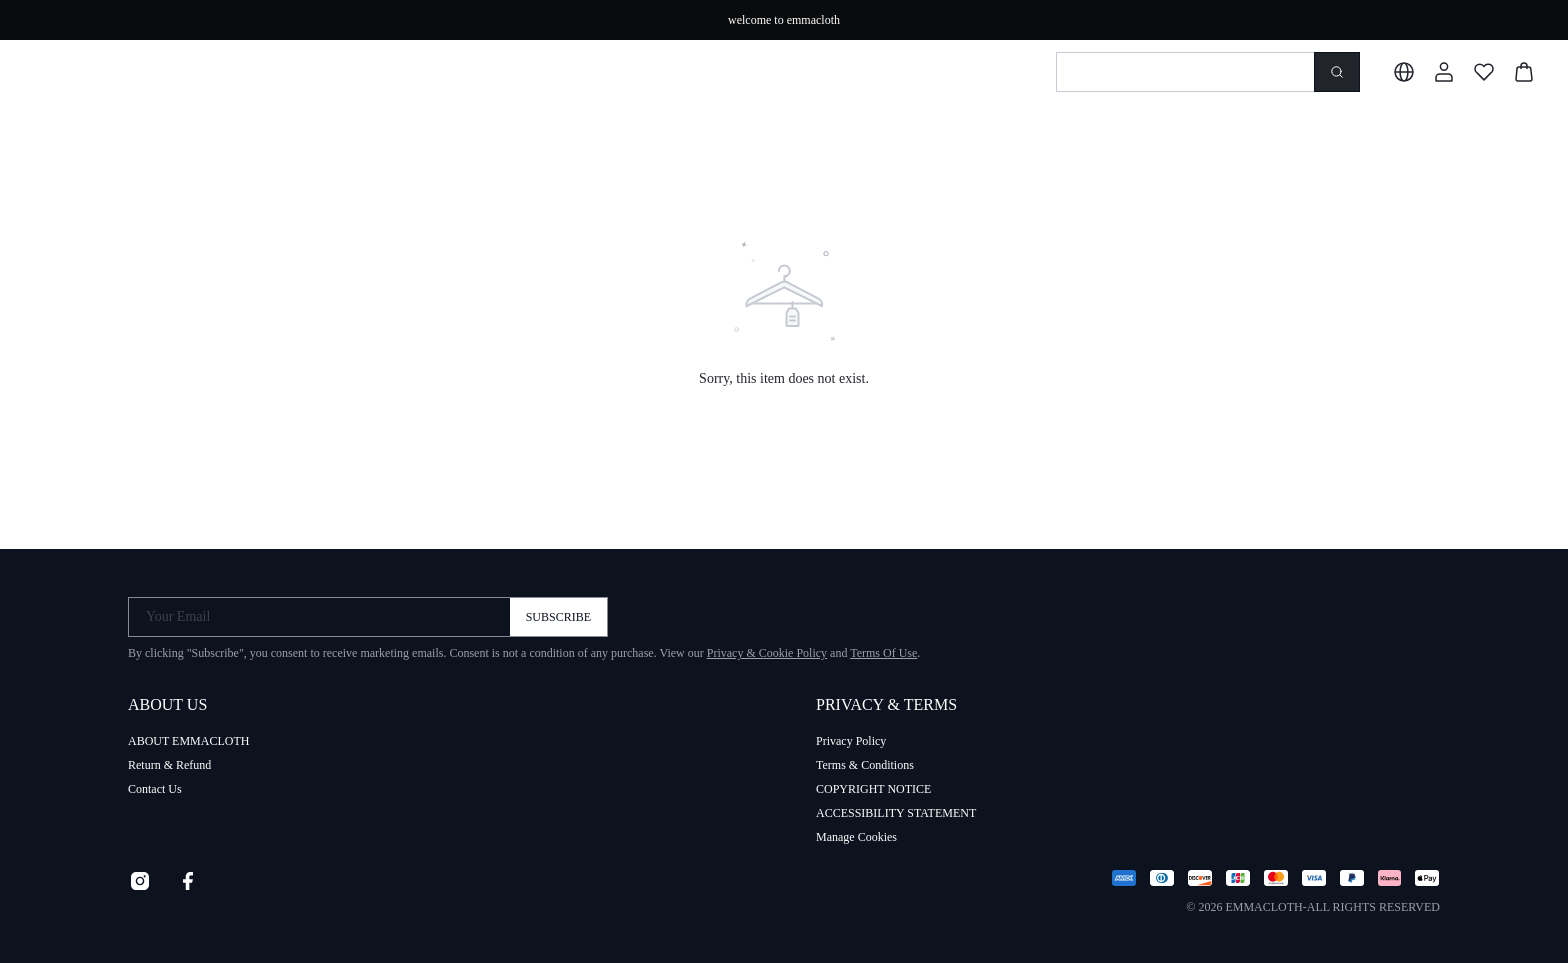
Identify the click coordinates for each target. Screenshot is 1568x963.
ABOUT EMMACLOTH (188, 741)
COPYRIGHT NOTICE (873, 789)
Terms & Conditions (865, 765)
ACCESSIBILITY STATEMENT (896, 813)
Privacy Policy (851, 741)
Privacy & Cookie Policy (767, 653)
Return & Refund (169, 765)
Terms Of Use (883, 653)
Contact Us (155, 789)
